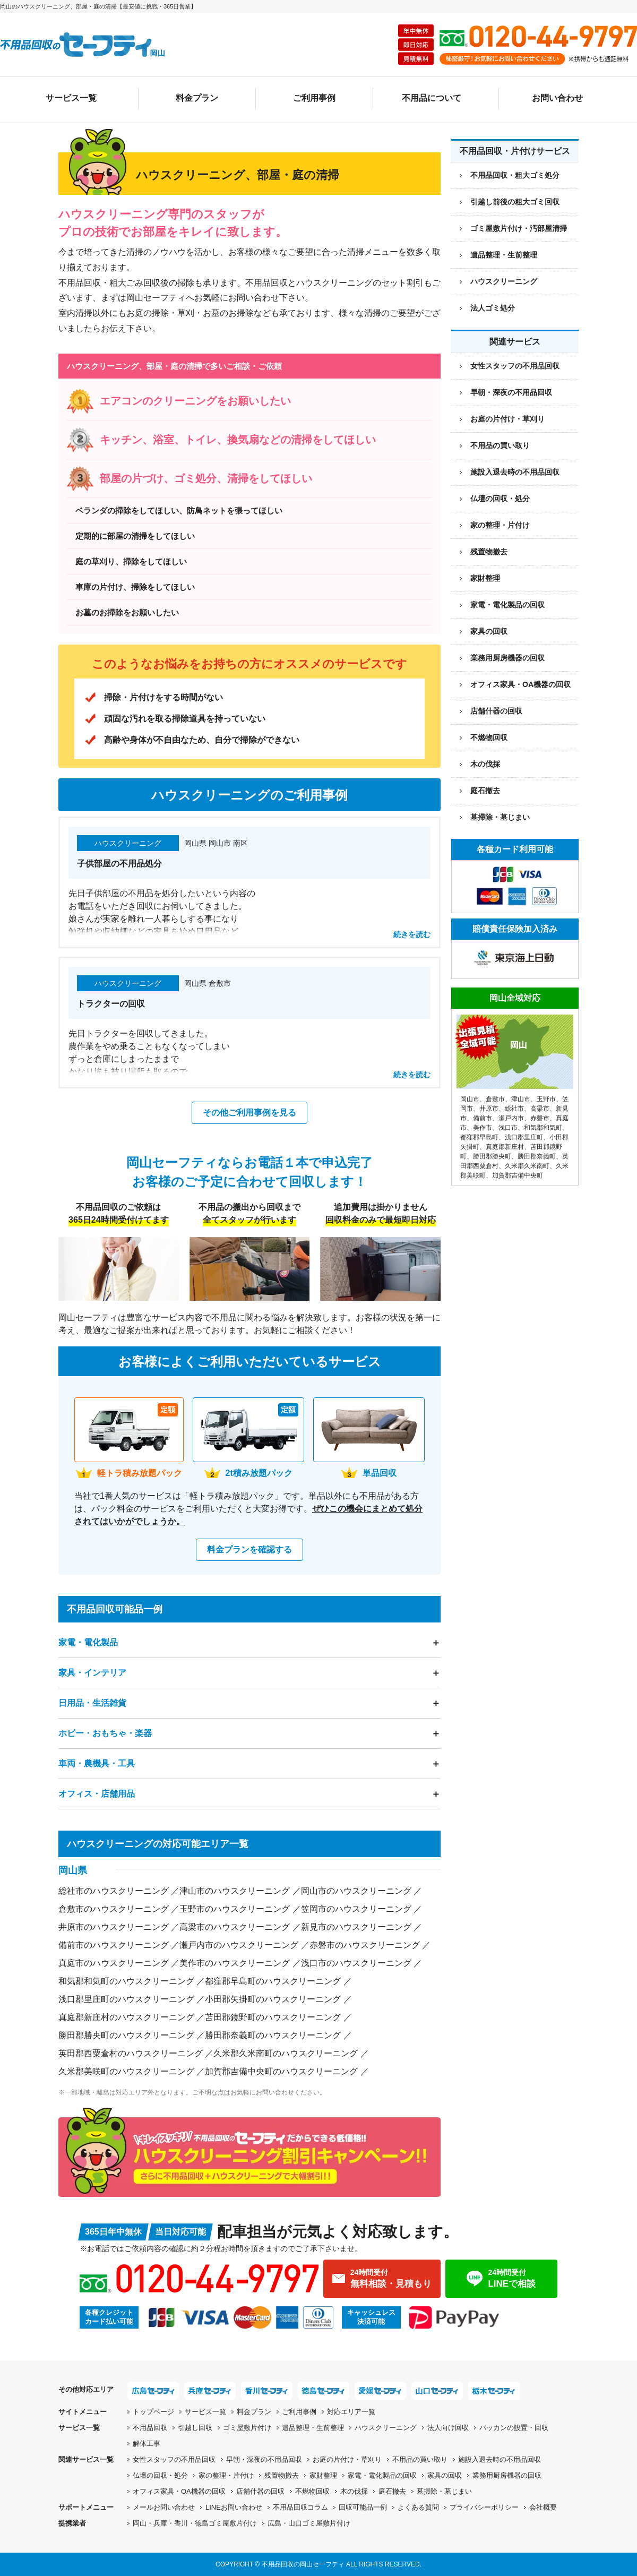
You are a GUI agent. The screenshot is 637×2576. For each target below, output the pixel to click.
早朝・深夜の (264, 2459)
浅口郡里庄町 (524, 1137)
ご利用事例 (314, 97)
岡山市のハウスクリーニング (356, 1890)
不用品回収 (150, 2428)
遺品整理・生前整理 (313, 2428)
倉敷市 (495, 1099)
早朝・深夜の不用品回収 (511, 392)
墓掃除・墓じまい (500, 817)
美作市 (482, 1127)
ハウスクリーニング (386, 2428)
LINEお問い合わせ (233, 2507)
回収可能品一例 (363, 2507)
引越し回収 (195, 2428)
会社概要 (543, 2507)
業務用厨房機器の (507, 658)
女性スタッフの (174, 2459)
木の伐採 (485, 764)
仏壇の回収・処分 (500, 498)
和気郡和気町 (543, 1127)
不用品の (419, 2459)
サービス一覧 (71, 97)
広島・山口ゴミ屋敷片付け (309, 2523)
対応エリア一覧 (351, 2412)
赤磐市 (539, 1118)
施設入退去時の (499, 2459)
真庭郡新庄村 (505, 1146)
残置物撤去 (488, 551)
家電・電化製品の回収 (507, 604)
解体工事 (146, 2444)
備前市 (482, 1118)
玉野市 (546, 1099)
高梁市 (539, 1108)
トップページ (153, 2412)
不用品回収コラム (300, 2507)
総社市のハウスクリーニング (113, 1890)
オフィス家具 (520, 684)
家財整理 (485, 578)
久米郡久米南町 (527, 1166)
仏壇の (160, 2475)
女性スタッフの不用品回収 (514, 366)
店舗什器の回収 (496, 711)
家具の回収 (488, 631)
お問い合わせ (557, 97)
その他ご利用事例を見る (249, 1112)
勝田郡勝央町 (492, 1156)
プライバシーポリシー (484, 2507)
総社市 (514, 1108)
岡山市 (469, 1099)
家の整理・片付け (500, 525)
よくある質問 (418, 2507)
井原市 (488, 1108)
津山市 (520, 1099)
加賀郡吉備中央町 (517, 1175)
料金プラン (197, 97)
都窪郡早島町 (479, 1137)
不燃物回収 (488, 737)
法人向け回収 (448, 2428)
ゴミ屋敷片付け (247, 2428)
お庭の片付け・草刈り (507, 419)
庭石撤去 (485, 790)
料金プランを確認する (249, 1549)
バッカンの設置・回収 (513, 2428)
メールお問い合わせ (164, 2507)
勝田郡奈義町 (537, 1156)
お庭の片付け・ (347, 2459)
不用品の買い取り (500, 445)
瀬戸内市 (511, 1118)
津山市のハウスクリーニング (234, 1890)
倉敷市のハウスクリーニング (113, 1908)
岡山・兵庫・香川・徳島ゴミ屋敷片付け (195, 2523)
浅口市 (508, 1127)
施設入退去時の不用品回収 (514, 472)
